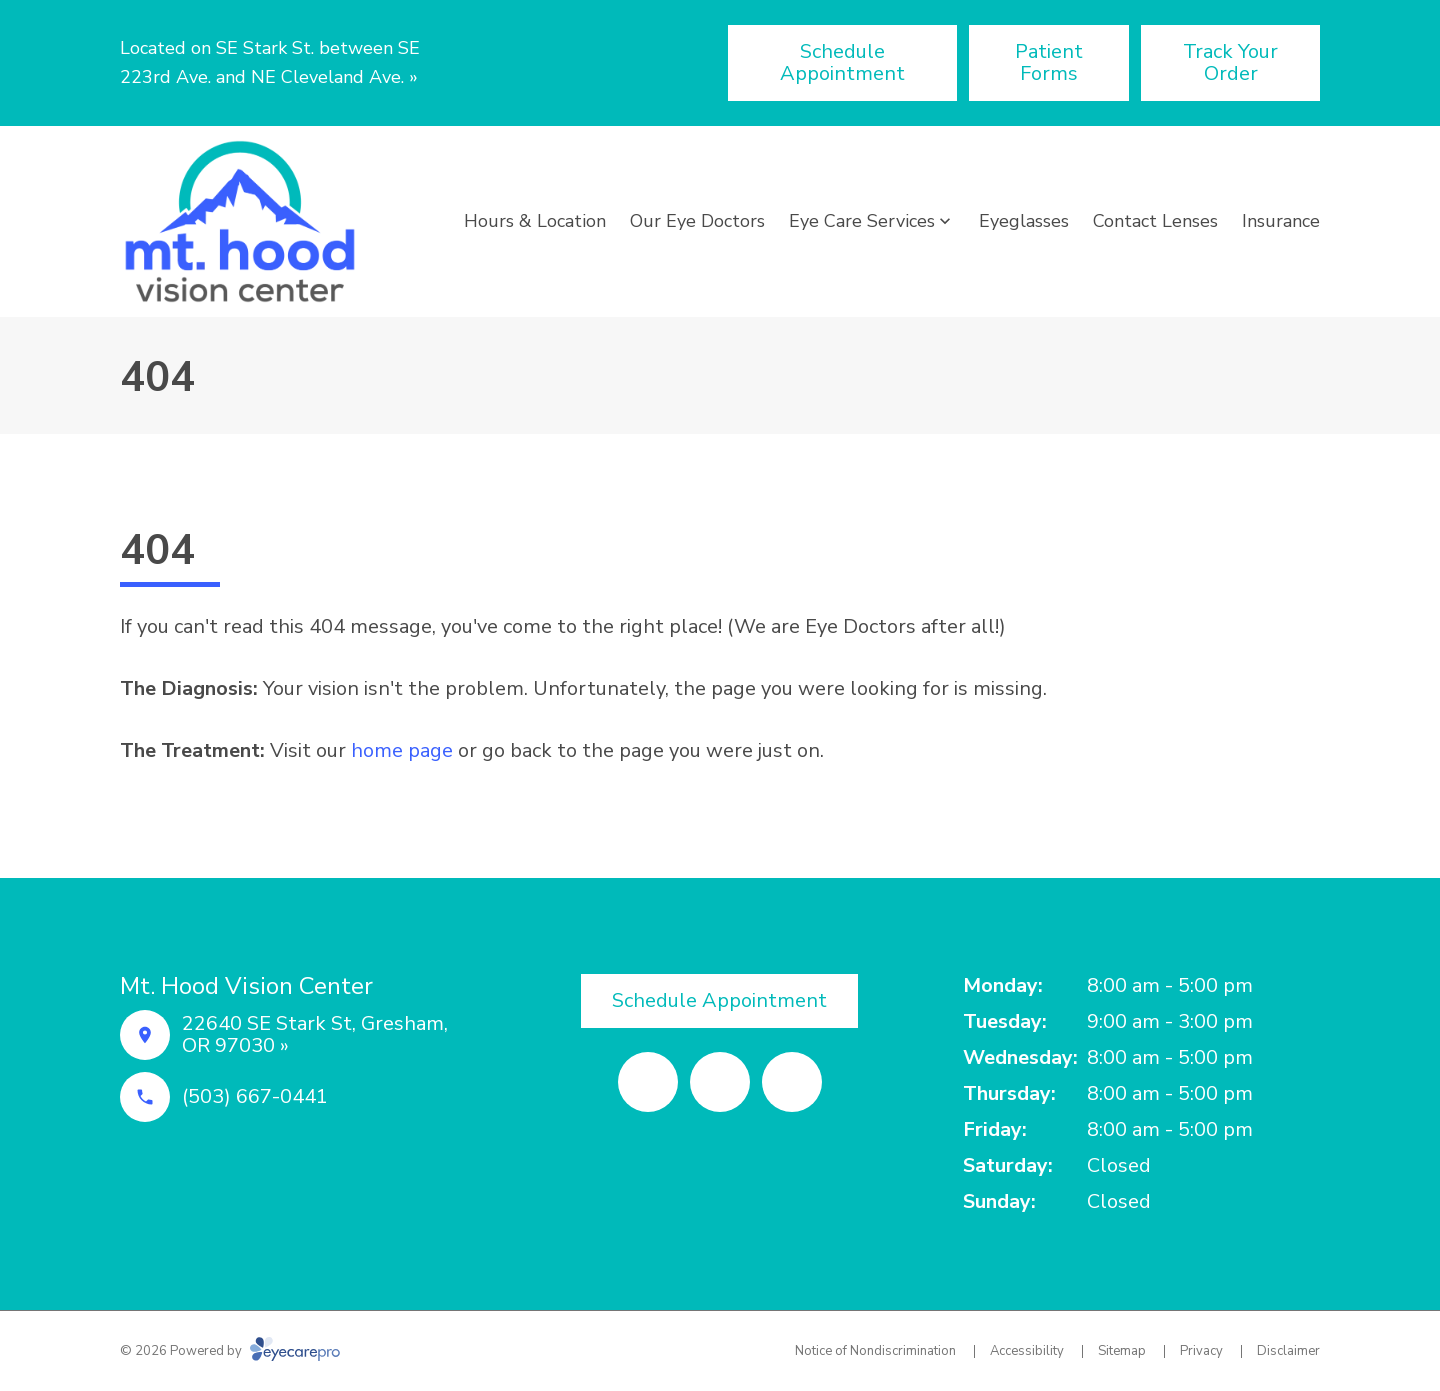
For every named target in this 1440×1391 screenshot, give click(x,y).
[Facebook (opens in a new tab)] (648, 1082)
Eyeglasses (1024, 221)
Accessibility (1027, 1351)
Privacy (1201, 1351)
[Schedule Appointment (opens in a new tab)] (842, 63)
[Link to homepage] (240, 221)
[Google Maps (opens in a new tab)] (792, 1082)
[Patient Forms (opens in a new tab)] (1049, 63)
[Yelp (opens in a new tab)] (720, 1082)
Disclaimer (1288, 1351)
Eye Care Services (862, 221)
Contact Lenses (1155, 221)
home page (402, 750)
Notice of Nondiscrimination (875, 1351)
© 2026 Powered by (230, 1351)
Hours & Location (535, 221)
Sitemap (1122, 1351)
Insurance (1281, 221)
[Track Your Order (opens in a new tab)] (1230, 63)
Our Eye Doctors (697, 221)
